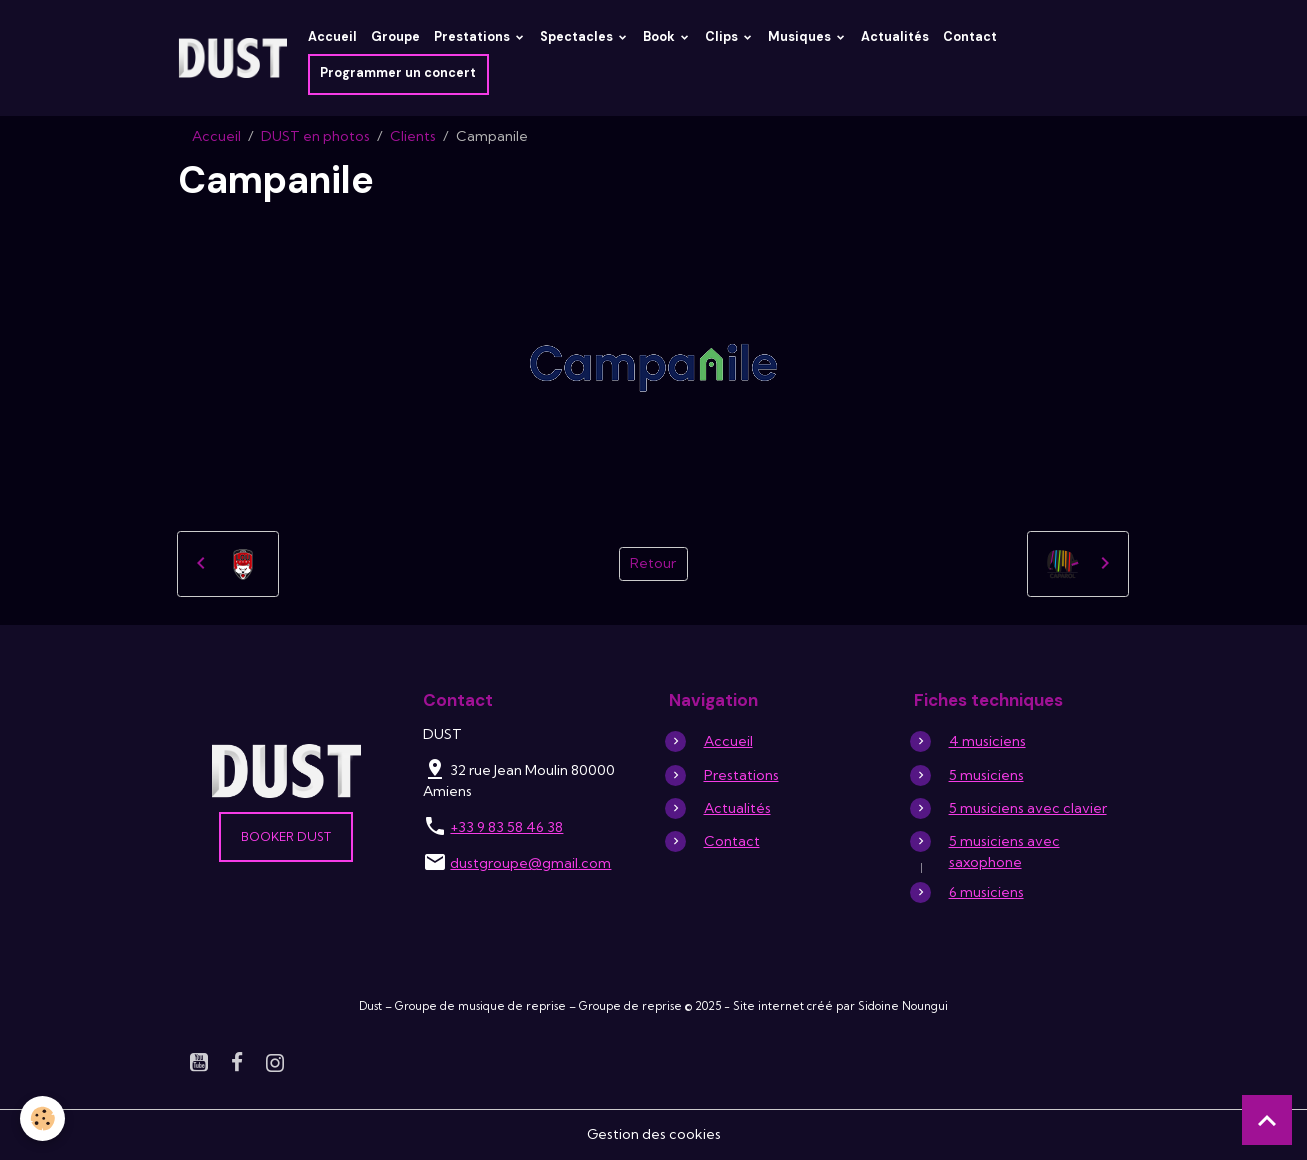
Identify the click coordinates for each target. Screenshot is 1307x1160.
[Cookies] (42, 1118)
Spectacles (578, 37)
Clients (413, 136)
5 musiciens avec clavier (1028, 808)
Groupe (395, 37)
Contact (970, 37)
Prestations (473, 37)
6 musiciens (986, 892)
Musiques (801, 37)
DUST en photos (315, 136)
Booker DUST (286, 836)
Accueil (332, 37)
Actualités (895, 37)
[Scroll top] (1267, 1120)
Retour (653, 563)
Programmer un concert (398, 73)
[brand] (232, 58)
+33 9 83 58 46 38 (506, 827)
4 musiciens (987, 741)
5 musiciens (986, 775)
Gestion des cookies (654, 1134)
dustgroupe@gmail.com (530, 863)
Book (660, 37)
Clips (723, 37)
